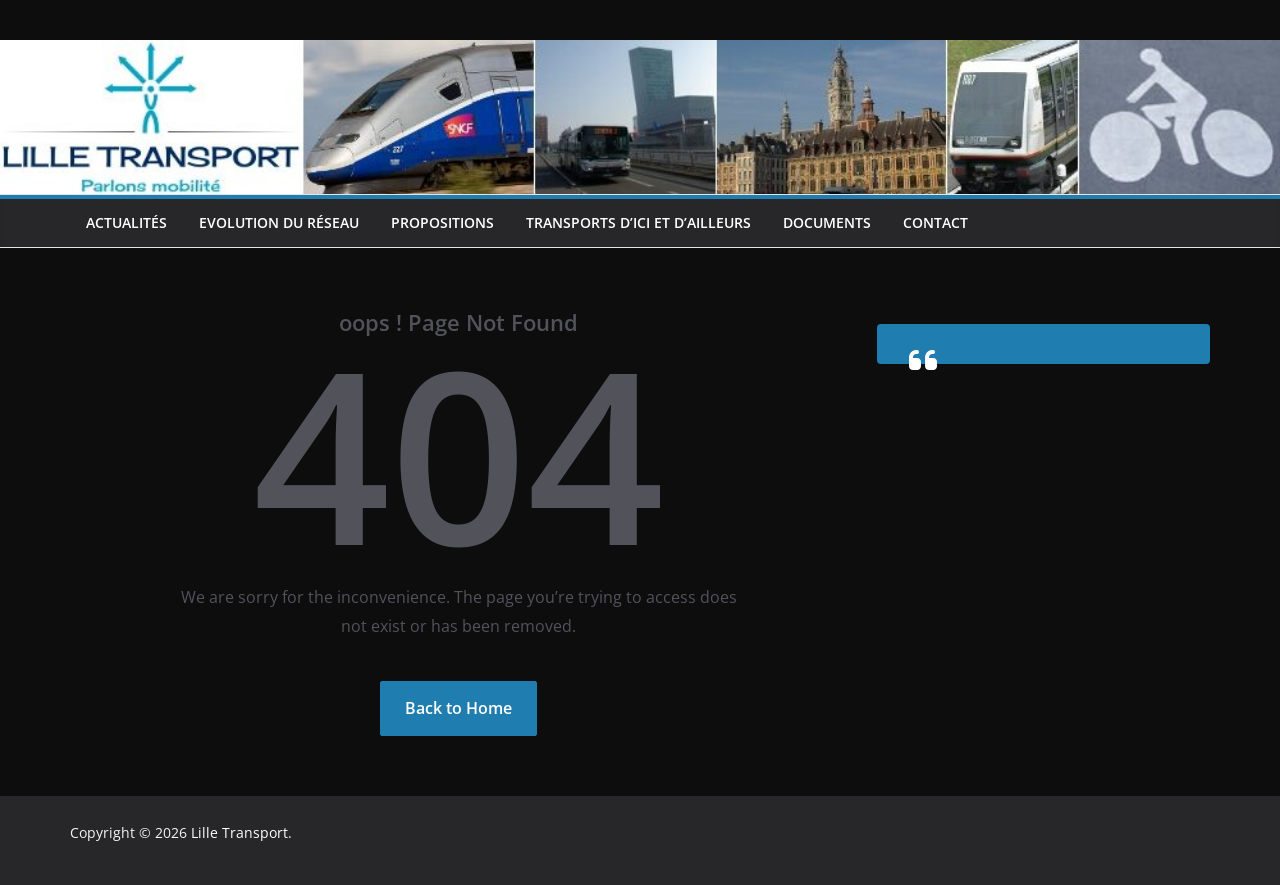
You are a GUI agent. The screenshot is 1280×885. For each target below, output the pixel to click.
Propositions (442, 222)
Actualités (126, 222)
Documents (827, 222)
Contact (935, 222)
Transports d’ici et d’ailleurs (638, 222)
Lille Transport (239, 832)
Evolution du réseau (279, 222)
